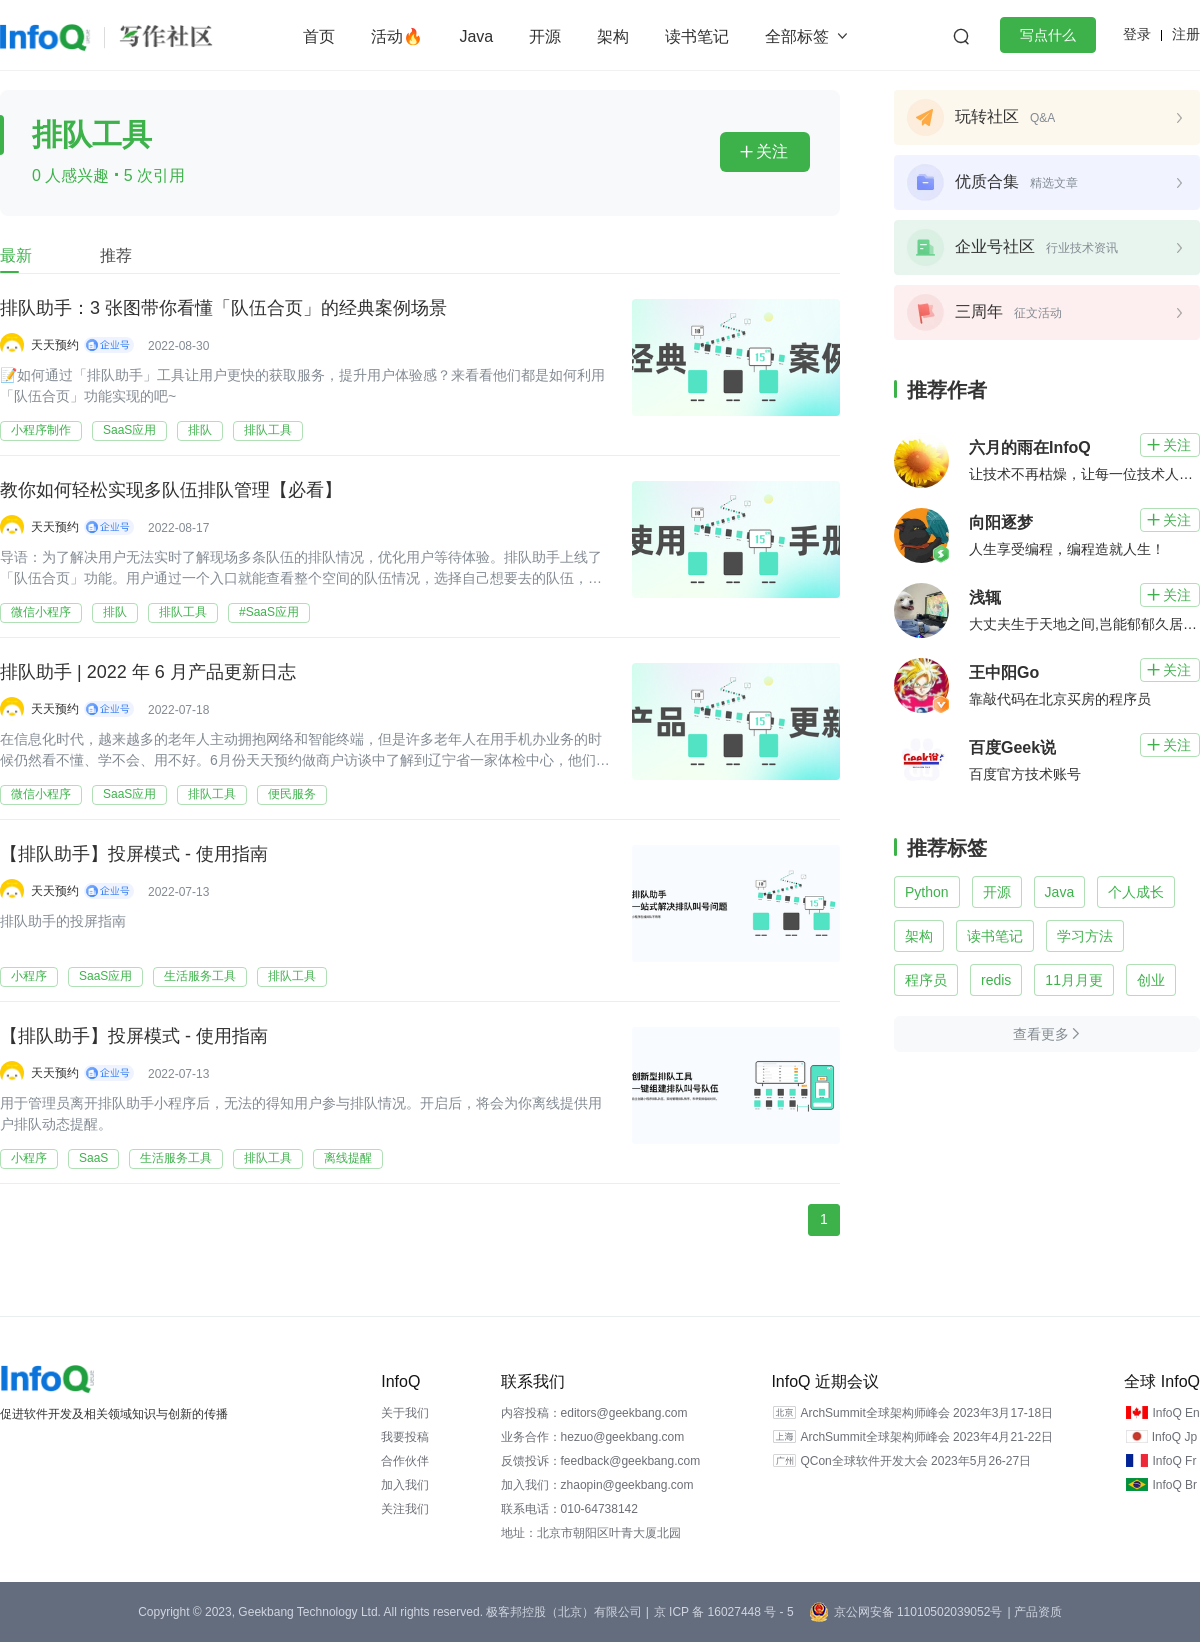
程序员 (926, 980)
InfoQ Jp (1174, 1437)
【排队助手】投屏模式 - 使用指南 (134, 855)
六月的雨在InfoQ (1030, 447)
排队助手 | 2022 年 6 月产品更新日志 (148, 673)
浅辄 (985, 597)
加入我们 (405, 1485)
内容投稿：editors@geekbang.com (594, 1413)
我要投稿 (405, 1437)
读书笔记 (697, 36)
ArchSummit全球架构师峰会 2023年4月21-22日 (926, 1437)
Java (476, 36)
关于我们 (405, 1413)
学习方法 (1085, 936)
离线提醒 (348, 1158)
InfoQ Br (1174, 1485)
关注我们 (405, 1509)
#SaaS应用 (269, 612)
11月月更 (1074, 980)
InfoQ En (1175, 1413)
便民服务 (292, 794)
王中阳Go (1004, 672)
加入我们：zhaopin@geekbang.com (597, 1485)
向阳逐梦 (1001, 522)
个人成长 (1136, 892)
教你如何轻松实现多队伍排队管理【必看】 (171, 491)
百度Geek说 (1012, 747)
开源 (545, 36)
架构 (613, 36)
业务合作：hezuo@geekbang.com (593, 1437)
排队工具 (268, 430)
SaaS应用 (129, 430)
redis (996, 980)
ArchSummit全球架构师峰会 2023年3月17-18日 (926, 1413)
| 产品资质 (1034, 1612)
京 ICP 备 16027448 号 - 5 (724, 1612)
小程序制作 (41, 430)
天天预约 (55, 345)
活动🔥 (397, 36)
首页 (319, 36)
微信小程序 (41, 612)
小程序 (29, 976)
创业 (1151, 980)
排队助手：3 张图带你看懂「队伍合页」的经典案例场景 (223, 309)
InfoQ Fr (1174, 1461)
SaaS (93, 1158)
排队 (200, 430)
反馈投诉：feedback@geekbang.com (601, 1461)
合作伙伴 (405, 1461)
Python (927, 892)
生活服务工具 (200, 976)
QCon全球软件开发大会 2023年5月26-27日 (915, 1461)
